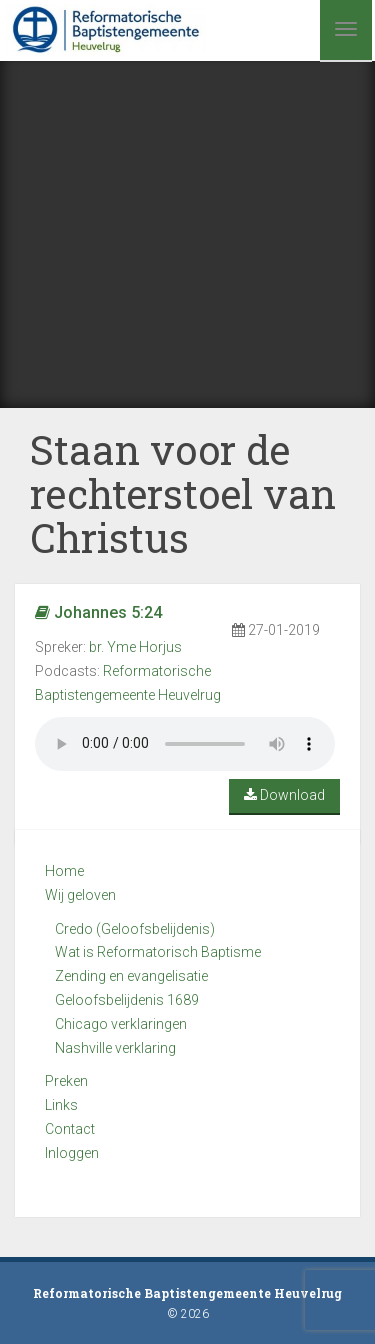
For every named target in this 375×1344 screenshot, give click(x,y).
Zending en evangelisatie (131, 976)
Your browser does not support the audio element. (185, 744)
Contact (70, 1129)
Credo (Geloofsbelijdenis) (135, 929)
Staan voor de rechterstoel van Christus (183, 493)
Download (284, 795)
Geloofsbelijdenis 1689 (127, 1000)
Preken (66, 1081)
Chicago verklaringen (121, 1024)
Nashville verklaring (115, 1048)
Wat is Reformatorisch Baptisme (158, 952)
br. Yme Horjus (135, 647)
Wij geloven (80, 895)
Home (64, 871)
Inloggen (72, 1153)
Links (61, 1105)
